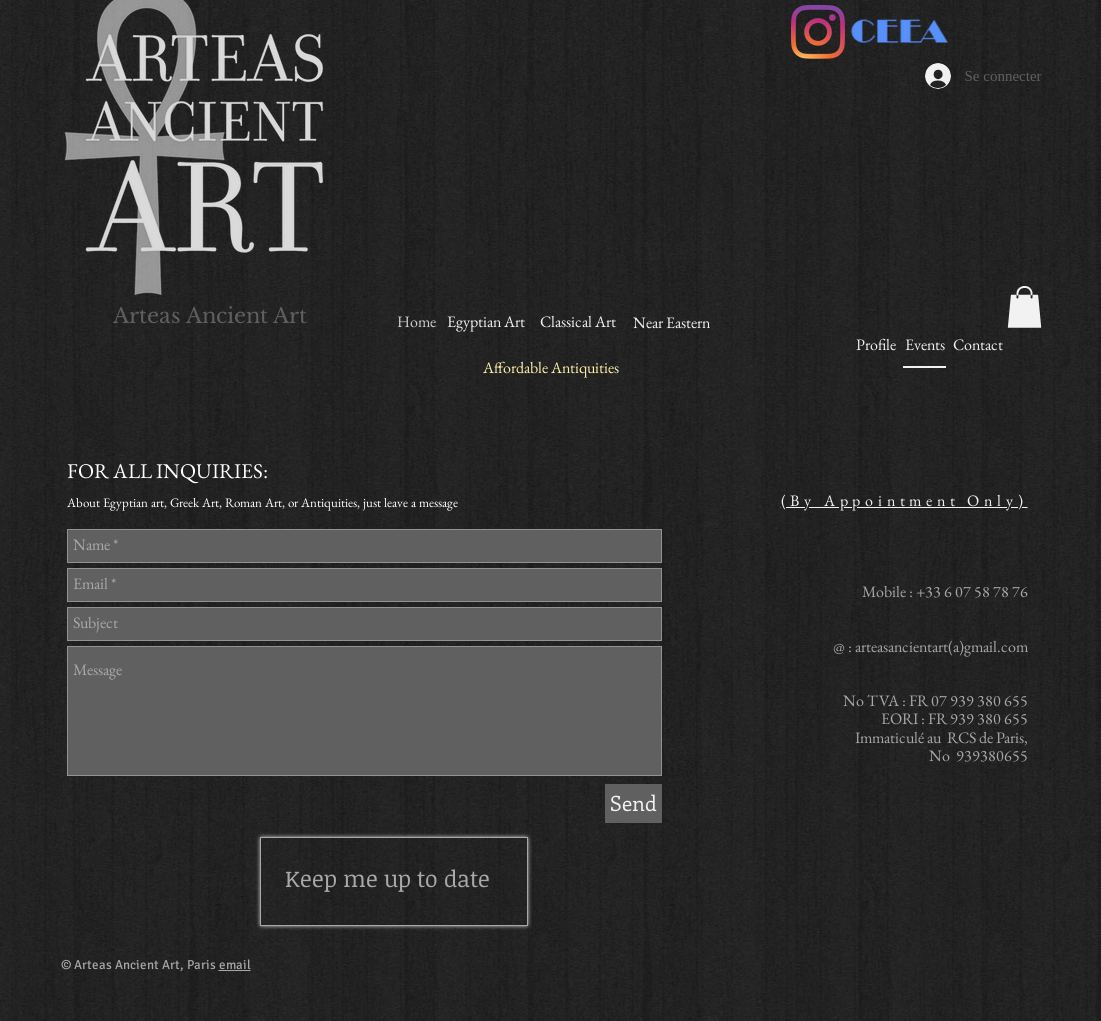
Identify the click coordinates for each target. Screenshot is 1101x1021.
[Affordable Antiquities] (551, 368)
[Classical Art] (578, 322)
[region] (394, 881)
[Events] (925, 345)
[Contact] (978, 345)
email (235, 965)
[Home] (417, 322)
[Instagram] (818, 32)
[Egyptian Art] (486, 322)
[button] (1024, 307)
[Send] (633, 803)
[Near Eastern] (671, 323)
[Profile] (876, 345)
